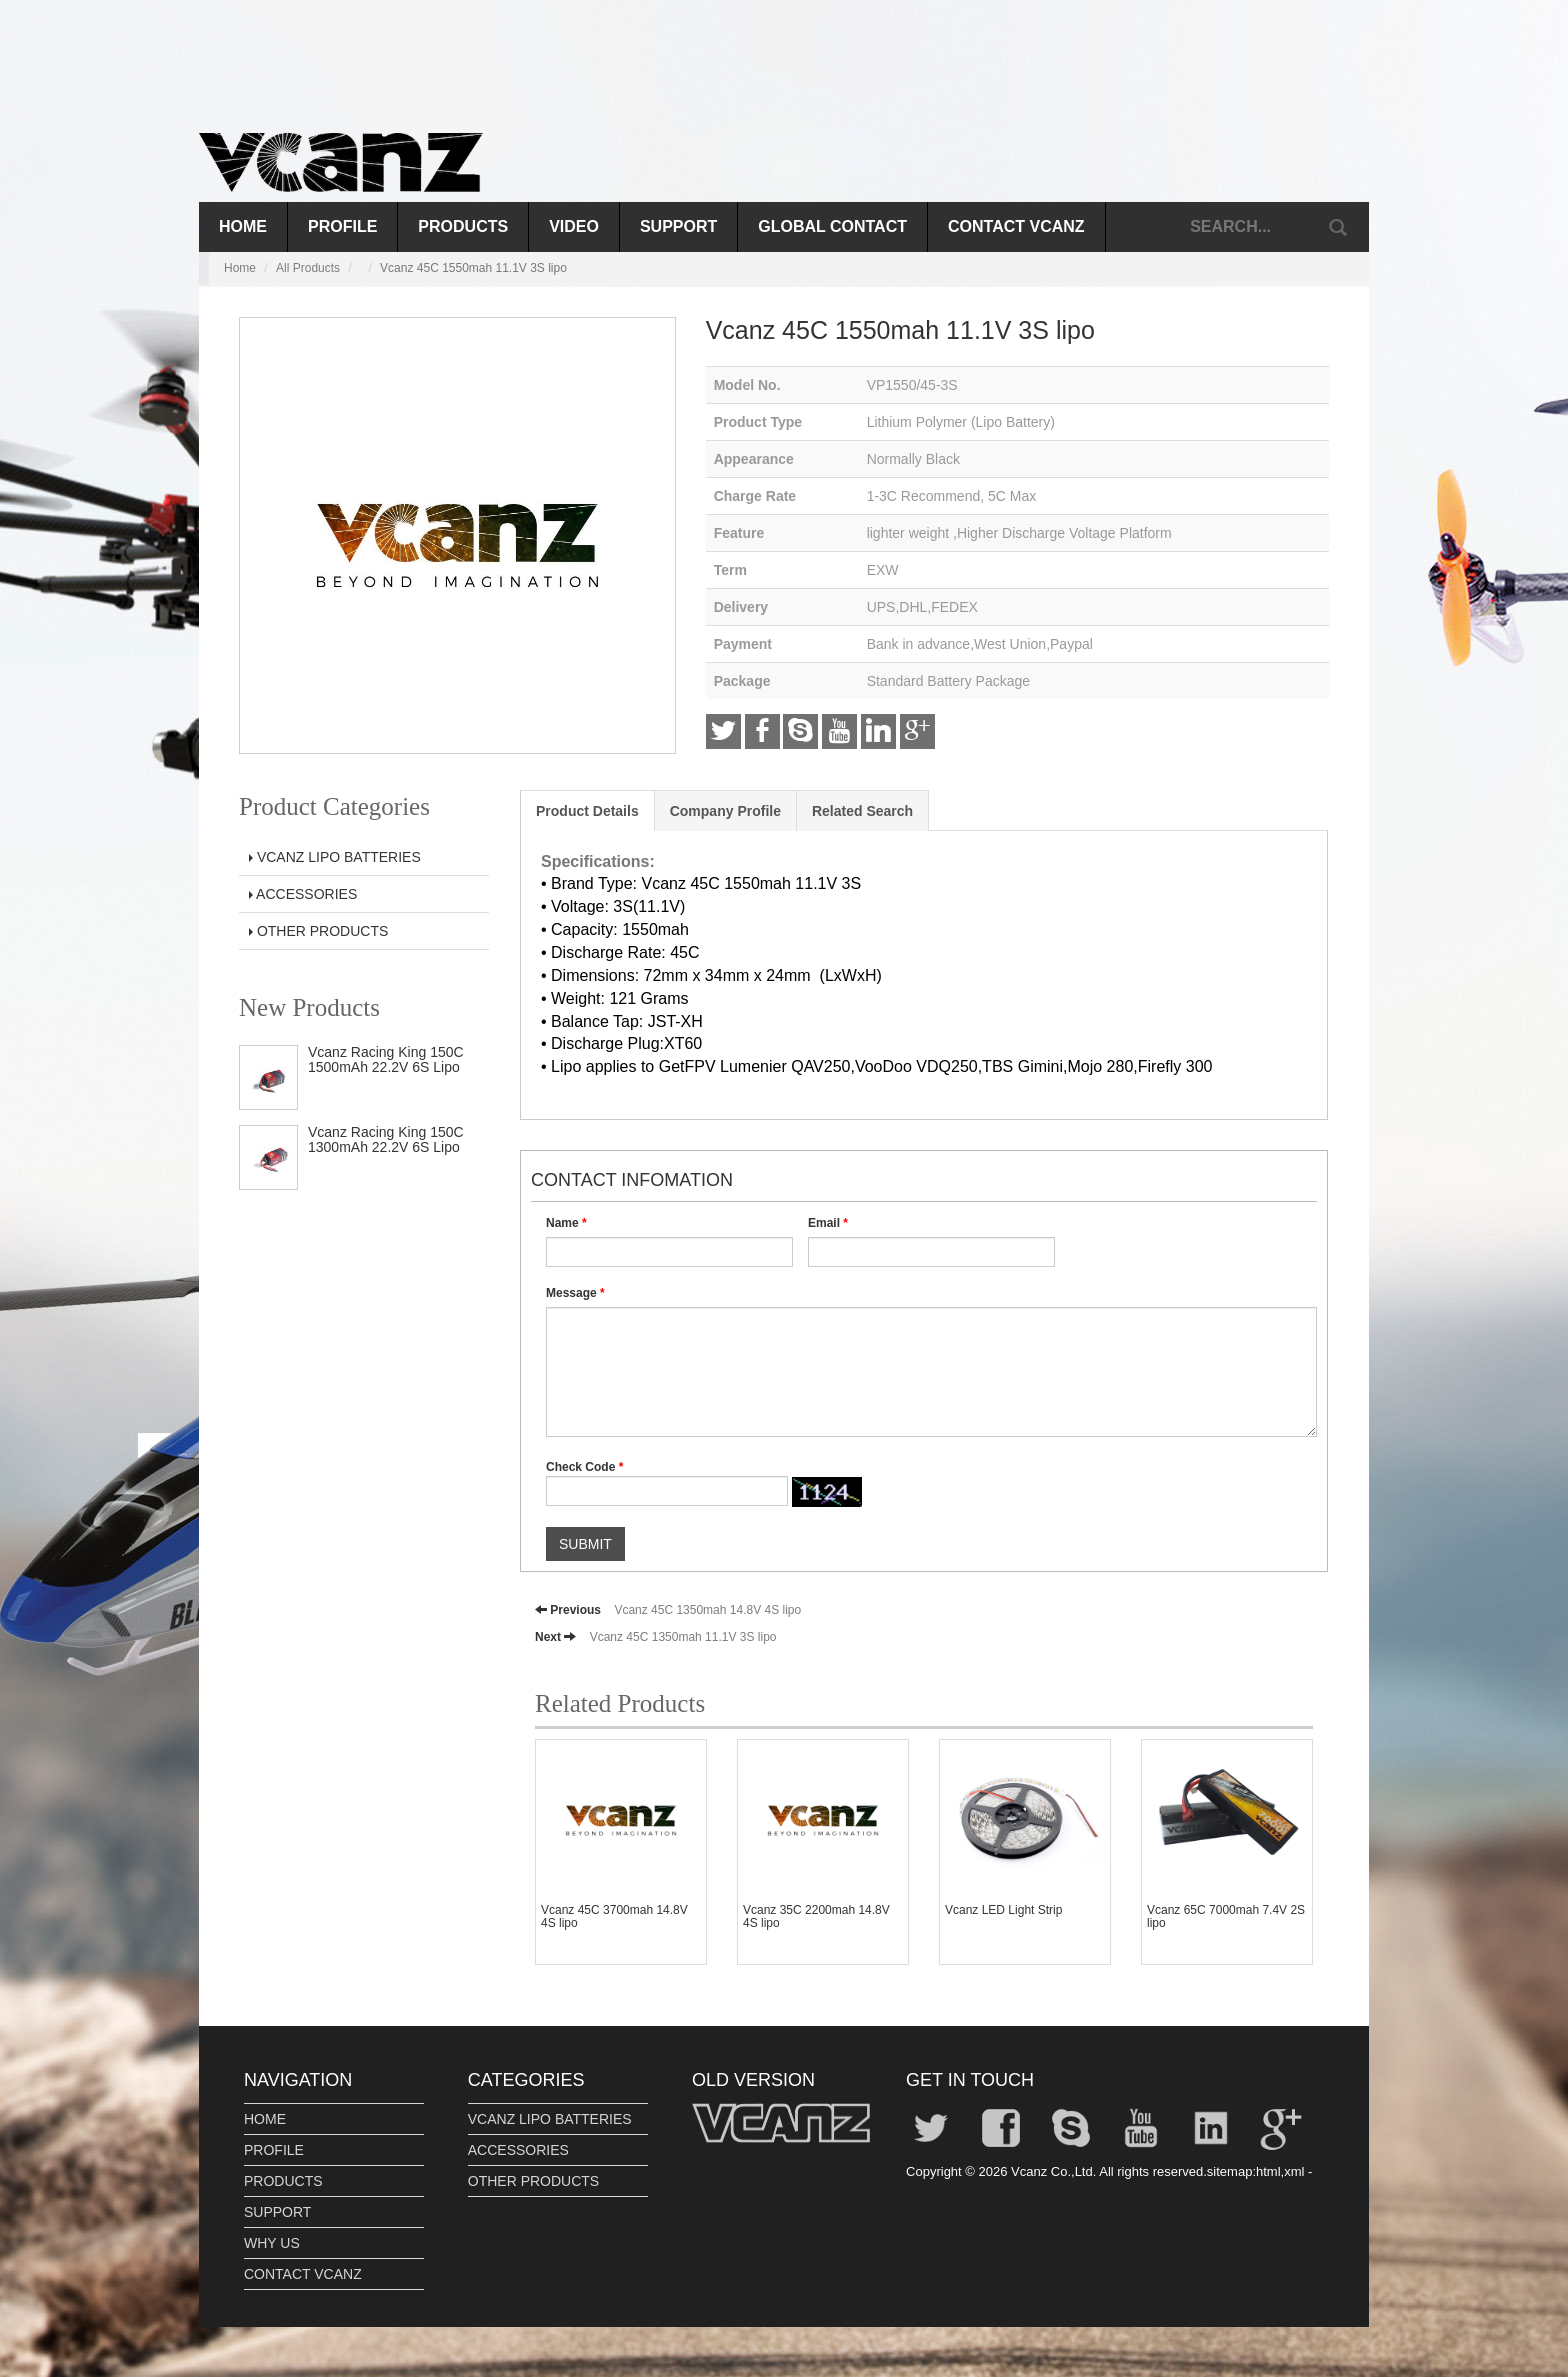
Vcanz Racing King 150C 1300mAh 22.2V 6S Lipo (386, 1139)
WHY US (272, 2243)
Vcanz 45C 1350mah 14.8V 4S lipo (707, 1610)
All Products (308, 268)
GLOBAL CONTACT (832, 226)
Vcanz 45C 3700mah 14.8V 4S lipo (614, 1916)
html (1268, 2171)
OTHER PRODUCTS (318, 931)
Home (243, 226)
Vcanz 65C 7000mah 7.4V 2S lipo (1226, 1916)
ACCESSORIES (303, 894)
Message (575, 1293)
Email (828, 1223)
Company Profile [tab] (725, 811)
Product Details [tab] (587, 811)
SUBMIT (585, 1544)
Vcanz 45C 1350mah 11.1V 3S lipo (683, 1637)
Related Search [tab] (862, 811)
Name (566, 1223)
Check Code (584, 1467)
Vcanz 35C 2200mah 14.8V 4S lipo (816, 1916)
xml (1294, 2171)
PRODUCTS (463, 226)
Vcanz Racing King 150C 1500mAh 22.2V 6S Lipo (386, 1059)
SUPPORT (678, 226)
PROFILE (342, 226)
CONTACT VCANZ (1016, 226)
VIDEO (574, 226)
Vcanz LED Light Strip (1003, 1910)
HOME (265, 2119)
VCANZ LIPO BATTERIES (335, 857)
